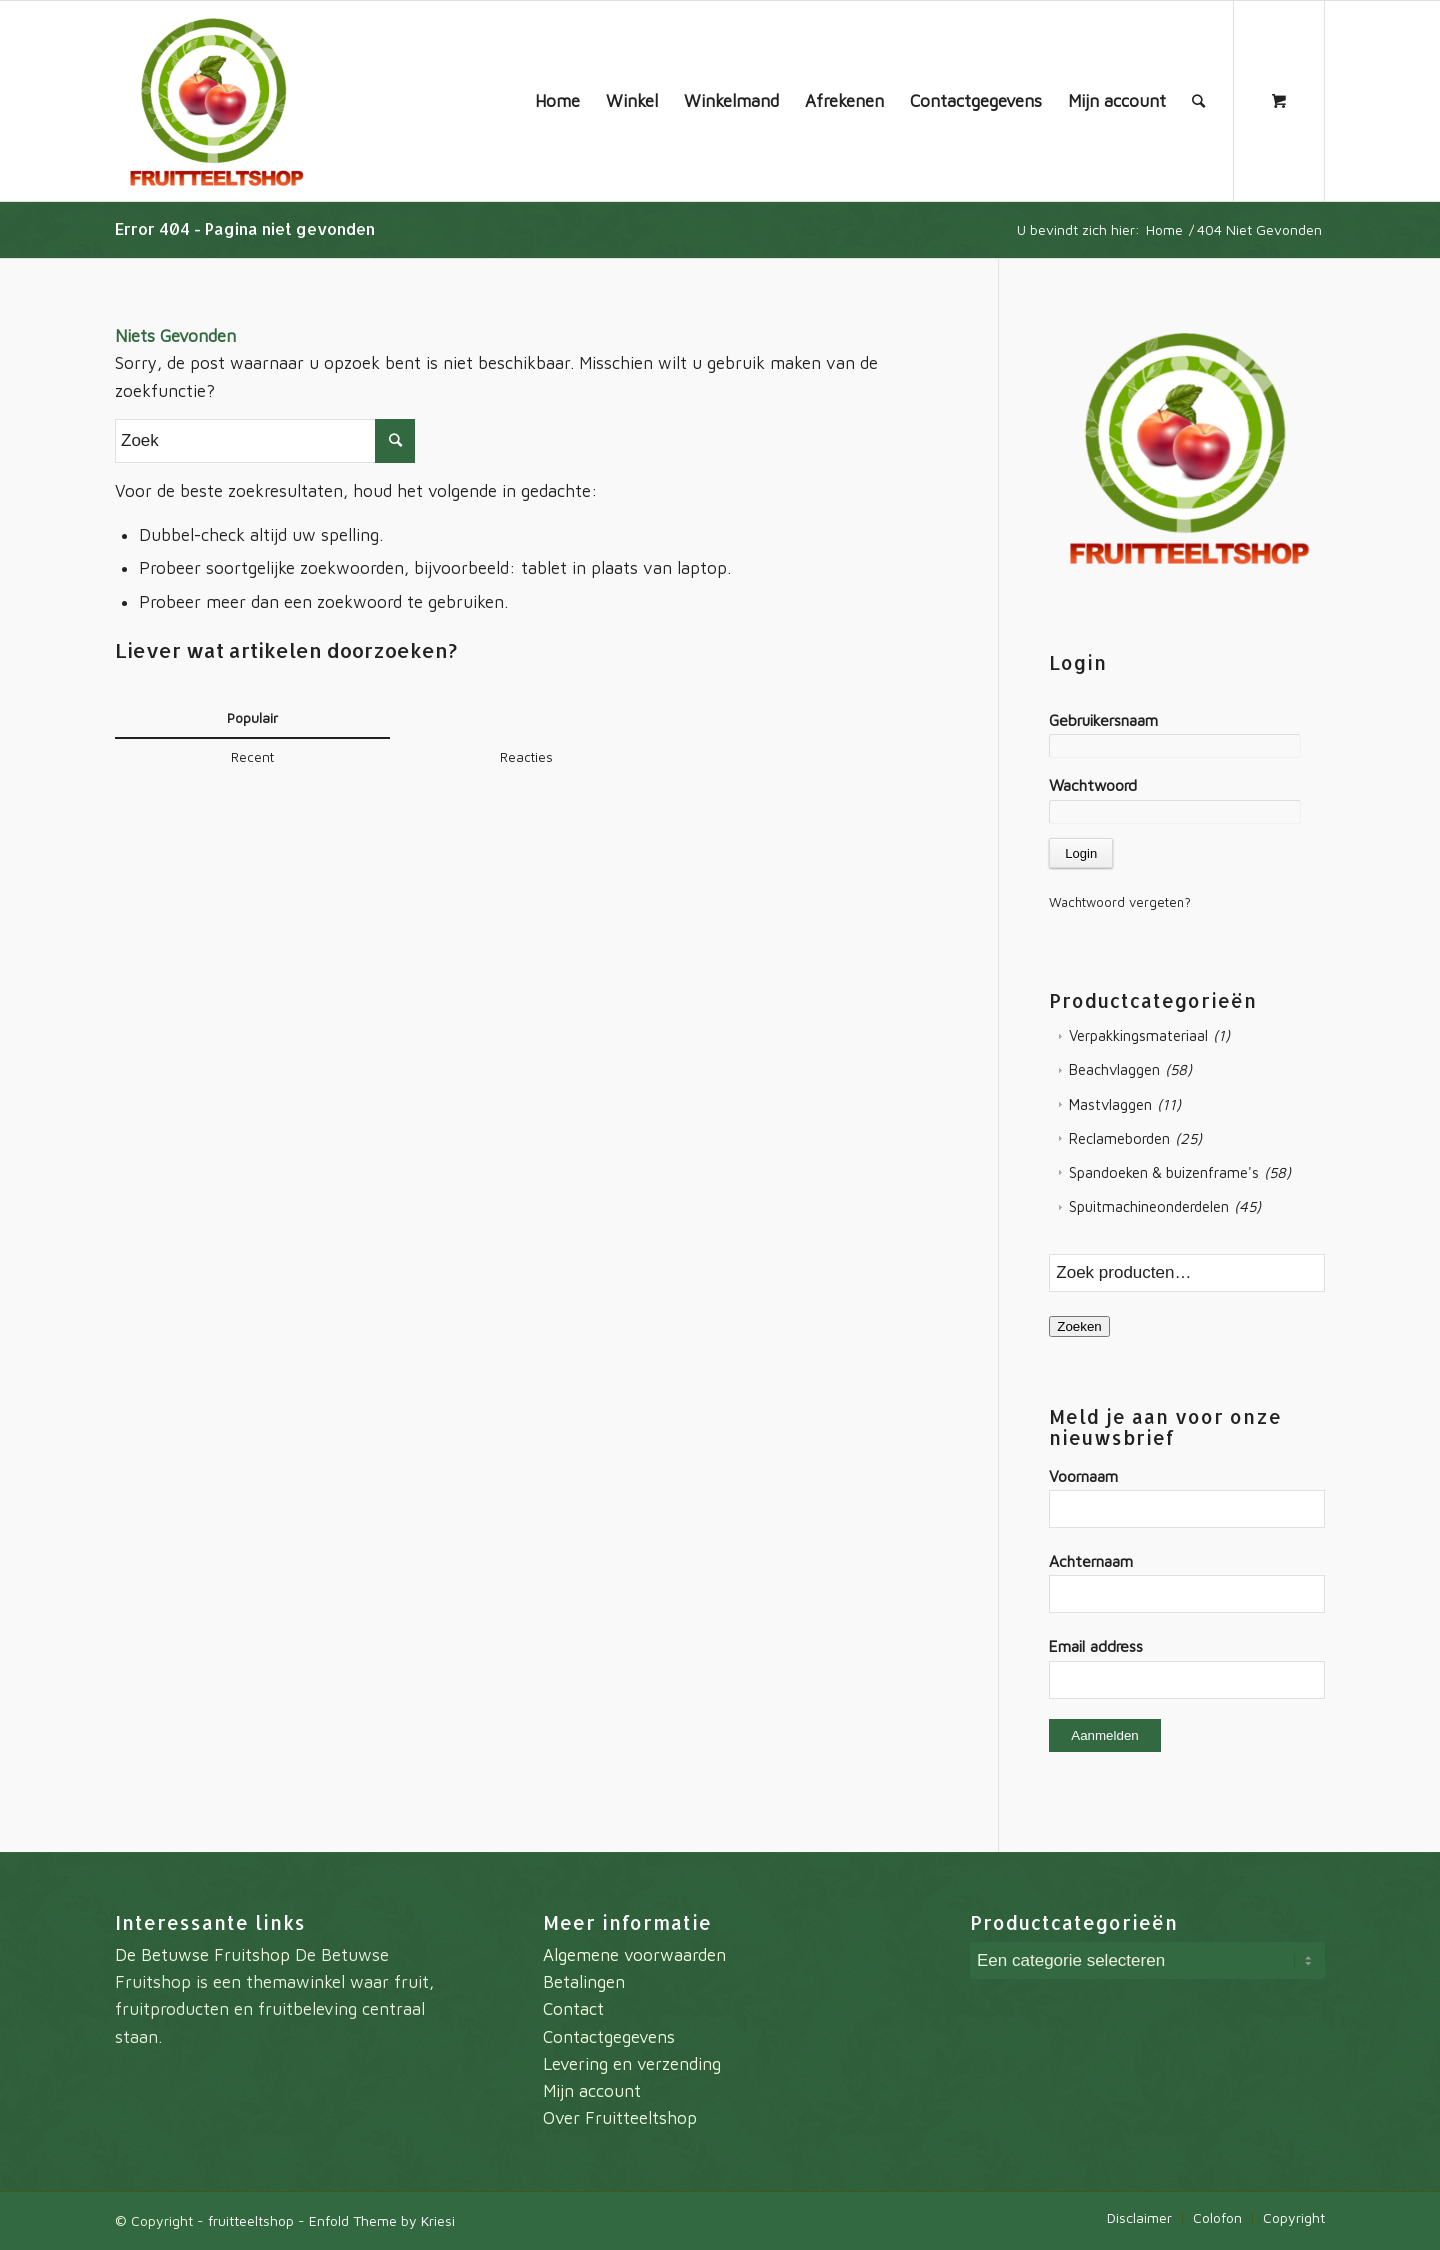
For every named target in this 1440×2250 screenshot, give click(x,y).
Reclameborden (1119, 1138)
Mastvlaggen (1110, 1104)
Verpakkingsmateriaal (1138, 1035)
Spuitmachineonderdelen (1149, 1206)
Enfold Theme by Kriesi (382, 2220)
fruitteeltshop (251, 2220)
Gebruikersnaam (1103, 720)
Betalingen (584, 1982)
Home (1164, 229)
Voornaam (1083, 1476)
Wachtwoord (1093, 785)
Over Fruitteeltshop (620, 2118)
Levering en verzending (632, 2064)
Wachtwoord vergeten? (1120, 902)
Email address (1096, 1646)
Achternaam (1091, 1561)
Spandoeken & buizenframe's (1164, 1172)
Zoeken (1079, 1326)
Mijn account (592, 2091)
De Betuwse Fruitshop (202, 1955)
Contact (573, 2009)
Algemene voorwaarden (634, 1955)
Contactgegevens (609, 2037)
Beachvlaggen (1114, 1069)
